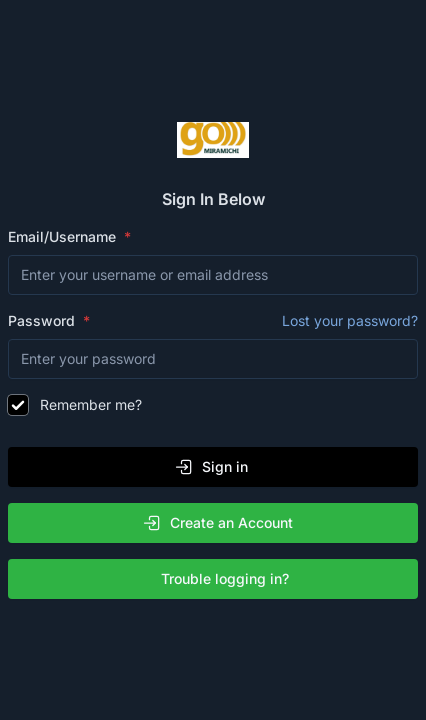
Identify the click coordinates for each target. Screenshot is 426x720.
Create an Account (217, 523)
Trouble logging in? (217, 579)
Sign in (211, 467)
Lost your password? (350, 320)
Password (213, 321)
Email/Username (64, 236)
